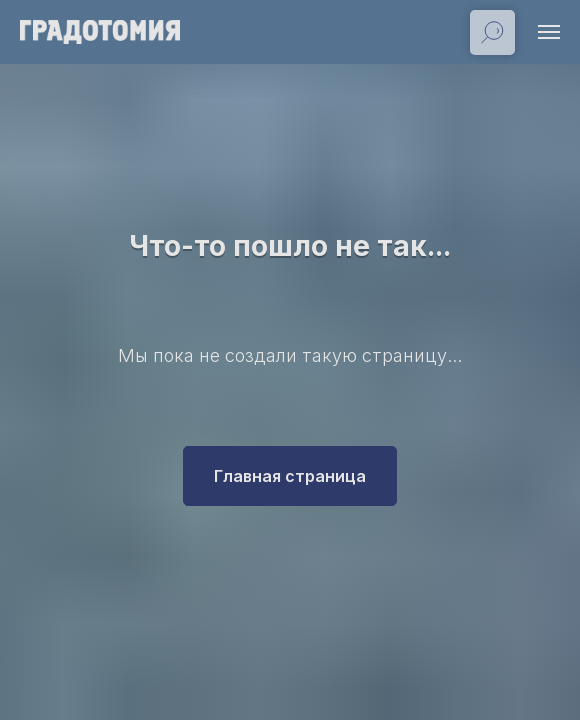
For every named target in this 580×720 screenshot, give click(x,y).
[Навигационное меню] (549, 32)
